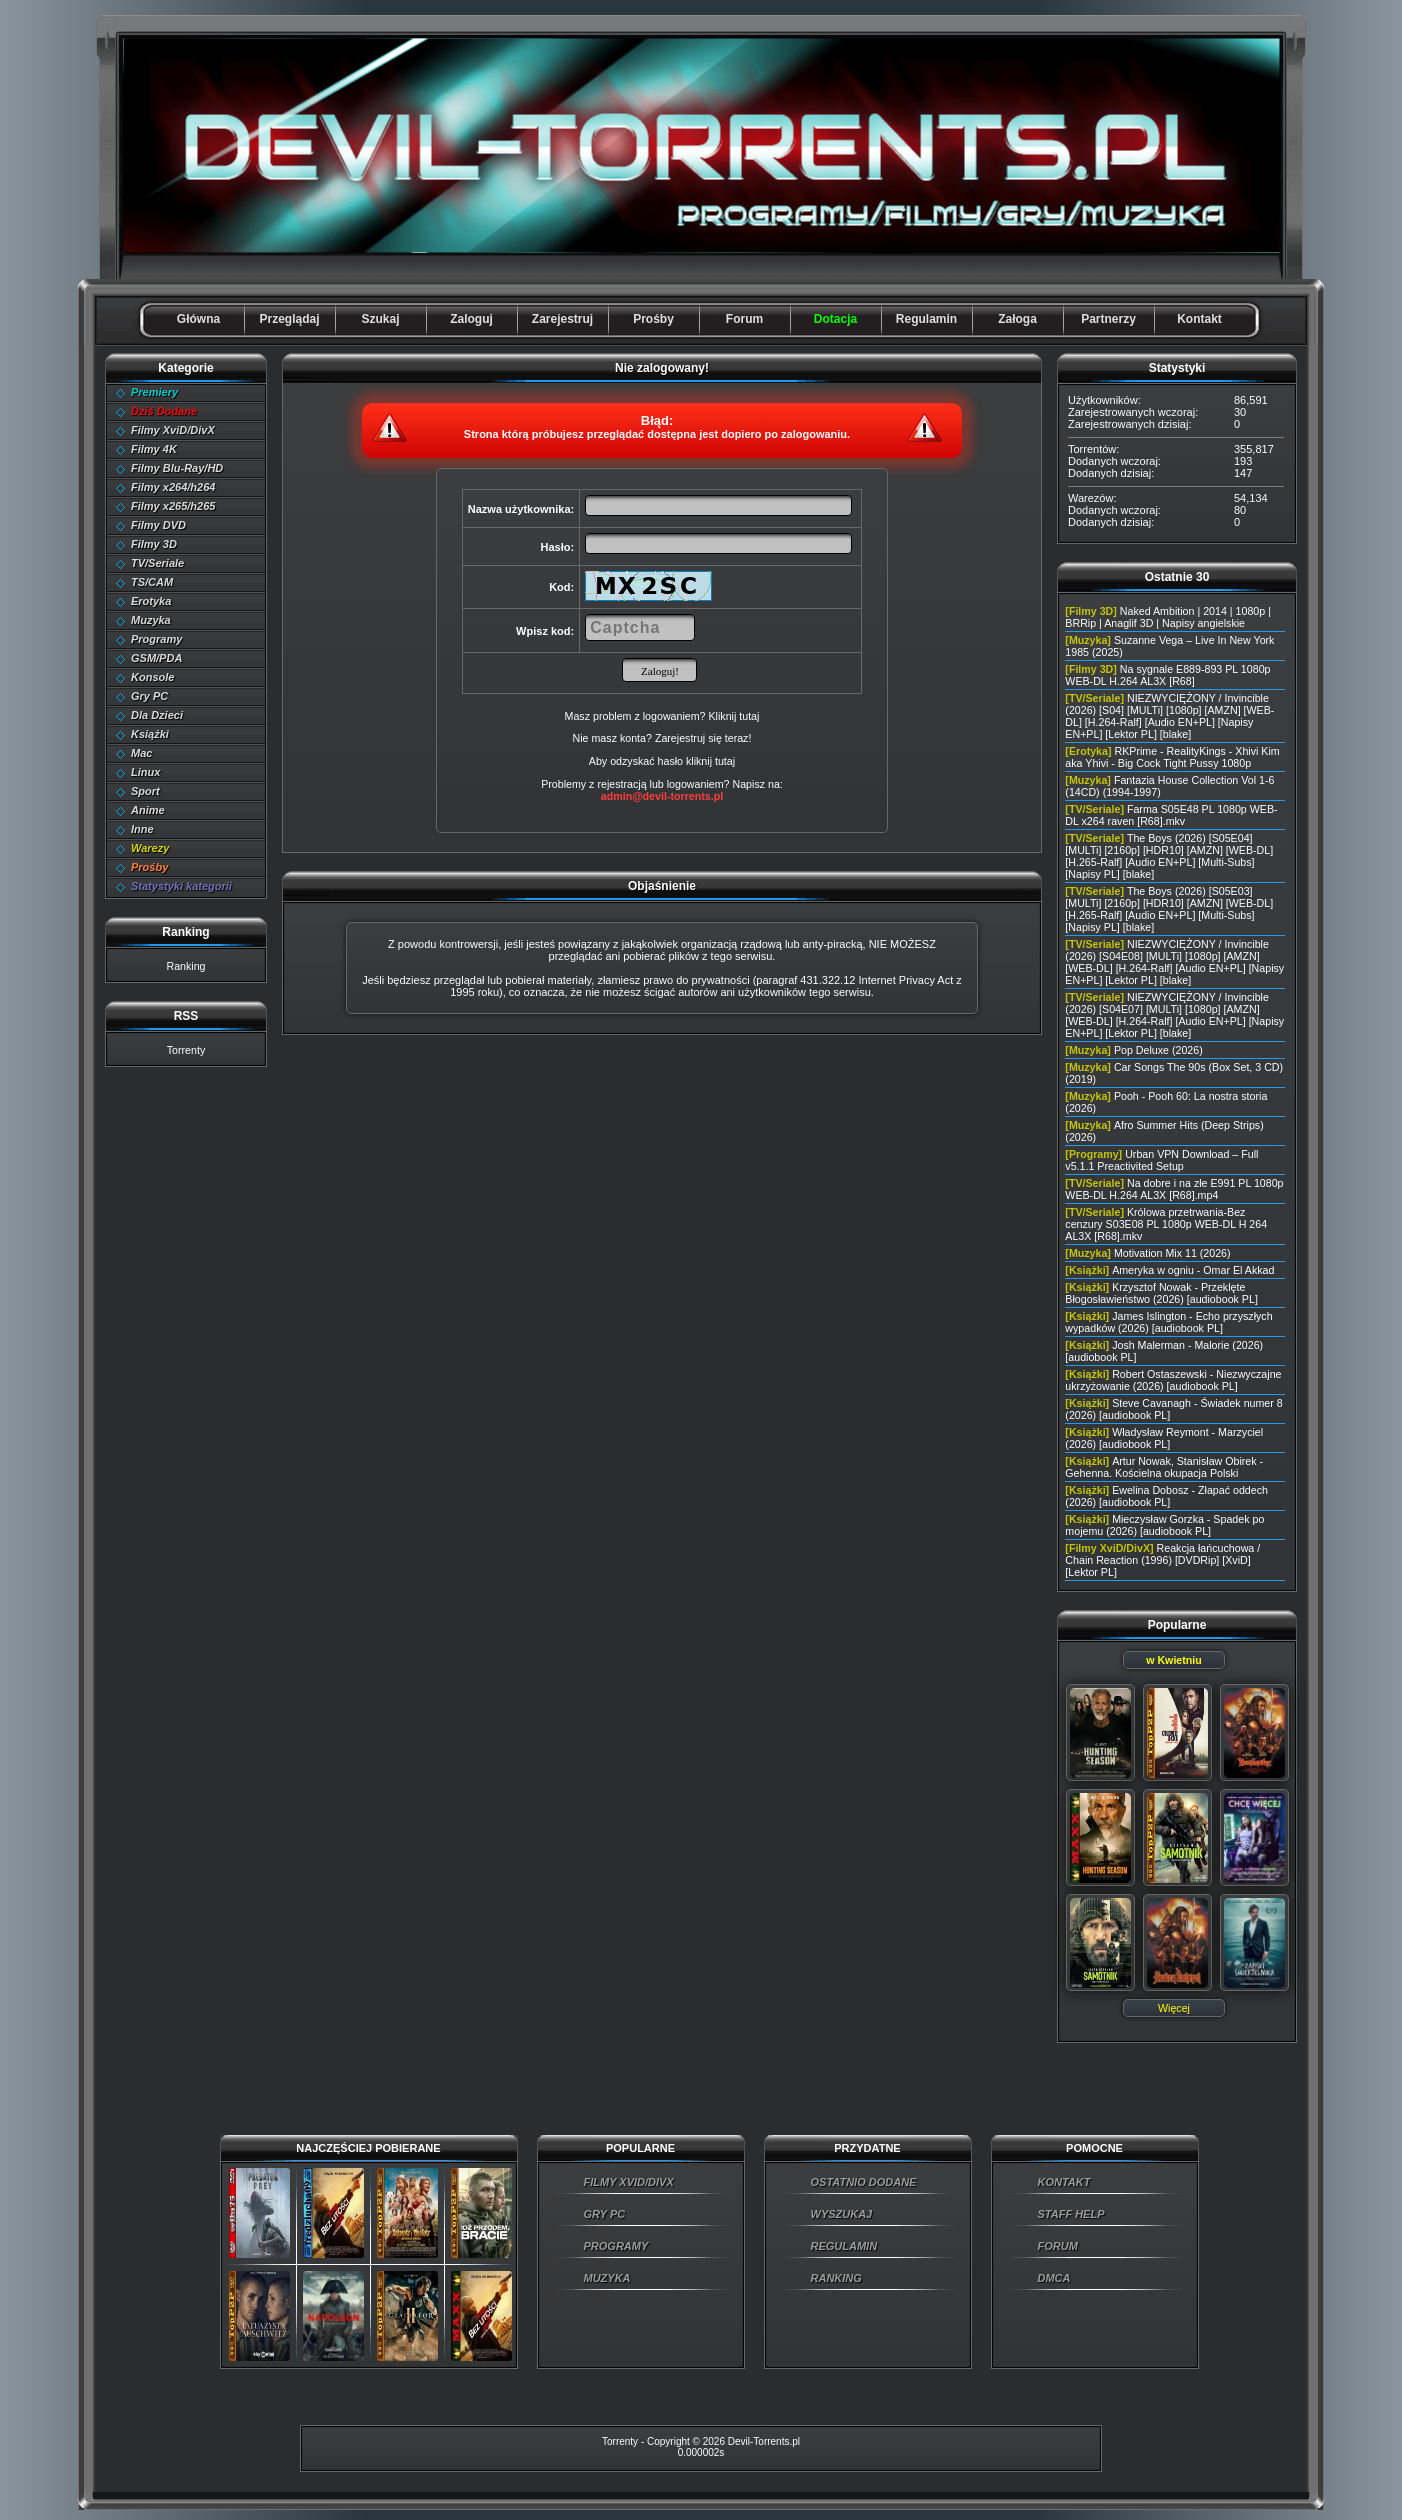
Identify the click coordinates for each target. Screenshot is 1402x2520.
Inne (142, 829)
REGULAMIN (844, 2246)
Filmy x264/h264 (173, 487)
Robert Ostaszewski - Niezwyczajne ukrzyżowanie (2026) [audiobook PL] (1173, 1380)
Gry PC (149, 696)
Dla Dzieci (157, 715)
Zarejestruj (562, 319)
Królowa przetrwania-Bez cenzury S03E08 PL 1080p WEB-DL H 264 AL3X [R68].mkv (1166, 1224)
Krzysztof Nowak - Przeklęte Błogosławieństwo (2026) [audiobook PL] (1161, 1293)
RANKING (836, 2278)
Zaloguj (471, 319)
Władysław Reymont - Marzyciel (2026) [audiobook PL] (1164, 1438)
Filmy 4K (154, 449)
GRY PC (605, 2214)
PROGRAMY (616, 2246)
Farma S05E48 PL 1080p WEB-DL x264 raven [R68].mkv (1171, 815)
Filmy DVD (158, 525)
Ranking (185, 966)
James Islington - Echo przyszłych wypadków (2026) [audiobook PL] (1168, 1322)
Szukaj (380, 319)
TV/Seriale (157, 563)
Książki (150, 734)
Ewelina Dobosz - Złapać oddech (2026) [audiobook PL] (1166, 1496)
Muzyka (151, 620)
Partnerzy (1108, 319)
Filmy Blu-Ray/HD (177, 468)
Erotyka (151, 601)
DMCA (1054, 2278)
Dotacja (835, 319)
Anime (148, 810)
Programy (156, 639)
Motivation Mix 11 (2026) (1172, 1253)
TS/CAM (152, 582)
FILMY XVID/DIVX (629, 2182)
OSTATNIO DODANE (864, 2182)
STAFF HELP (1071, 2214)
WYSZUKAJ (842, 2214)
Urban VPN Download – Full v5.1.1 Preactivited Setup (1161, 1160)
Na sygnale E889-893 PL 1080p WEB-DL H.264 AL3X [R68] (1167, 675)
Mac (141, 753)
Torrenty (186, 1050)
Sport (145, 791)
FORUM (1058, 2246)
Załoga (1017, 319)
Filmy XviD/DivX (173, 430)
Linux (145, 772)
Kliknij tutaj (733, 716)
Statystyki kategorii (181, 886)
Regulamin (926, 319)
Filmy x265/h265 (173, 506)
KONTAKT (1064, 2182)
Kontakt (1199, 319)
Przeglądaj (289, 319)
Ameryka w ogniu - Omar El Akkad (1193, 1270)
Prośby (653, 319)
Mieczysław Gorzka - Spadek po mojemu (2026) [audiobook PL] (1164, 1525)
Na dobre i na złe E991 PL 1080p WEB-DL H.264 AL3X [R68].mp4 (1174, 1189)
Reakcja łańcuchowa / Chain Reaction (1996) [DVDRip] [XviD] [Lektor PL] (1162, 1560)
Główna (198, 319)
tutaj (725, 761)
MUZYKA (607, 2278)
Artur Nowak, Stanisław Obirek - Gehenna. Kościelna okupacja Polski (1164, 1467)
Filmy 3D (154, 544)
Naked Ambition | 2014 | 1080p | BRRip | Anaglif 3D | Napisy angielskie (1168, 617)
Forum (744, 319)
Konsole (152, 677)
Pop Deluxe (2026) (1158, 1050)
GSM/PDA (156, 658)
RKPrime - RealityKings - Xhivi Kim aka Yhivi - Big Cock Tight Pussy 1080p (1172, 757)
